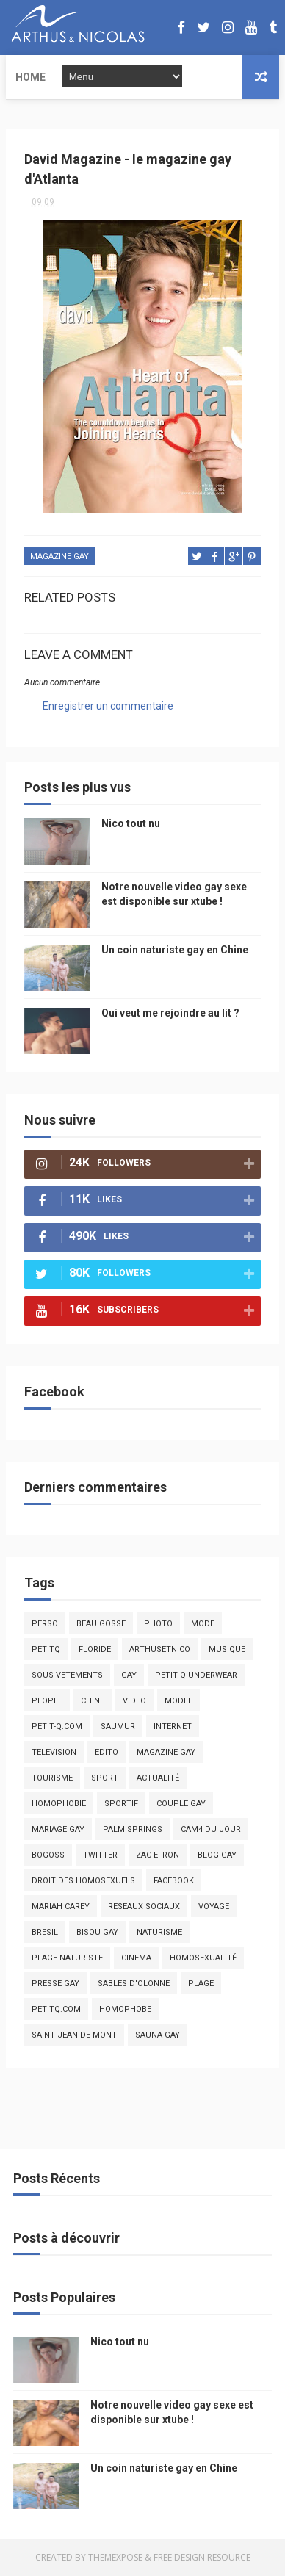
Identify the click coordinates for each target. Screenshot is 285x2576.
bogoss (48, 1855)
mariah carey (61, 1906)
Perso (45, 1623)
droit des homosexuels (83, 1881)
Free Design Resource (202, 2557)
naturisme (159, 1932)
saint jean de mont (74, 2035)
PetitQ (46, 1649)
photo (158, 1623)
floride (95, 1649)
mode (202, 1623)
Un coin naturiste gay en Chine (174, 950)
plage (201, 1983)
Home (30, 77)
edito (106, 1752)
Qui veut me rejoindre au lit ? (170, 1013)
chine (92, 1701)
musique (227, 1649)
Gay (129, 1675)
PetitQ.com (56, 2009)
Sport (104, 1778)
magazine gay (59, 556)
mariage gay (58, 1829)
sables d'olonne (134, 1983)
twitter (100, 1855)
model (178, 1701)
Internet (173, 1726)
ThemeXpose (115, 2557)
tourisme (52, 1778)
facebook (174, 1881)
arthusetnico (159, 1649)
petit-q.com (57, 1726)
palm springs (132, 1829)
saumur (118, 1726)
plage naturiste (67, 1958)
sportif (121, 1803)
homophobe (125, 2009)
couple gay (181, 1803)
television (54, 1752)
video (134, 1701)
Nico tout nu (130, 823)
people (47, 1701)
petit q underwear (196, 1675)
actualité (158, 1778)
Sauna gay (157, 2035)
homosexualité (203, 1958)
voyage (213, 1906)
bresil (45, 1932)
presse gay (55, 1983)
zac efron (157, 1855)
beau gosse (101, 1623)
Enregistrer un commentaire (108, 706)
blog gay (217, 1855)
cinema (136, 1958)
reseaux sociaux (144, 1906)
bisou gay (97, 1932)
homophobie (59, 1803)
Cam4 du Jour (211, 1829)
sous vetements (67, 1675)
